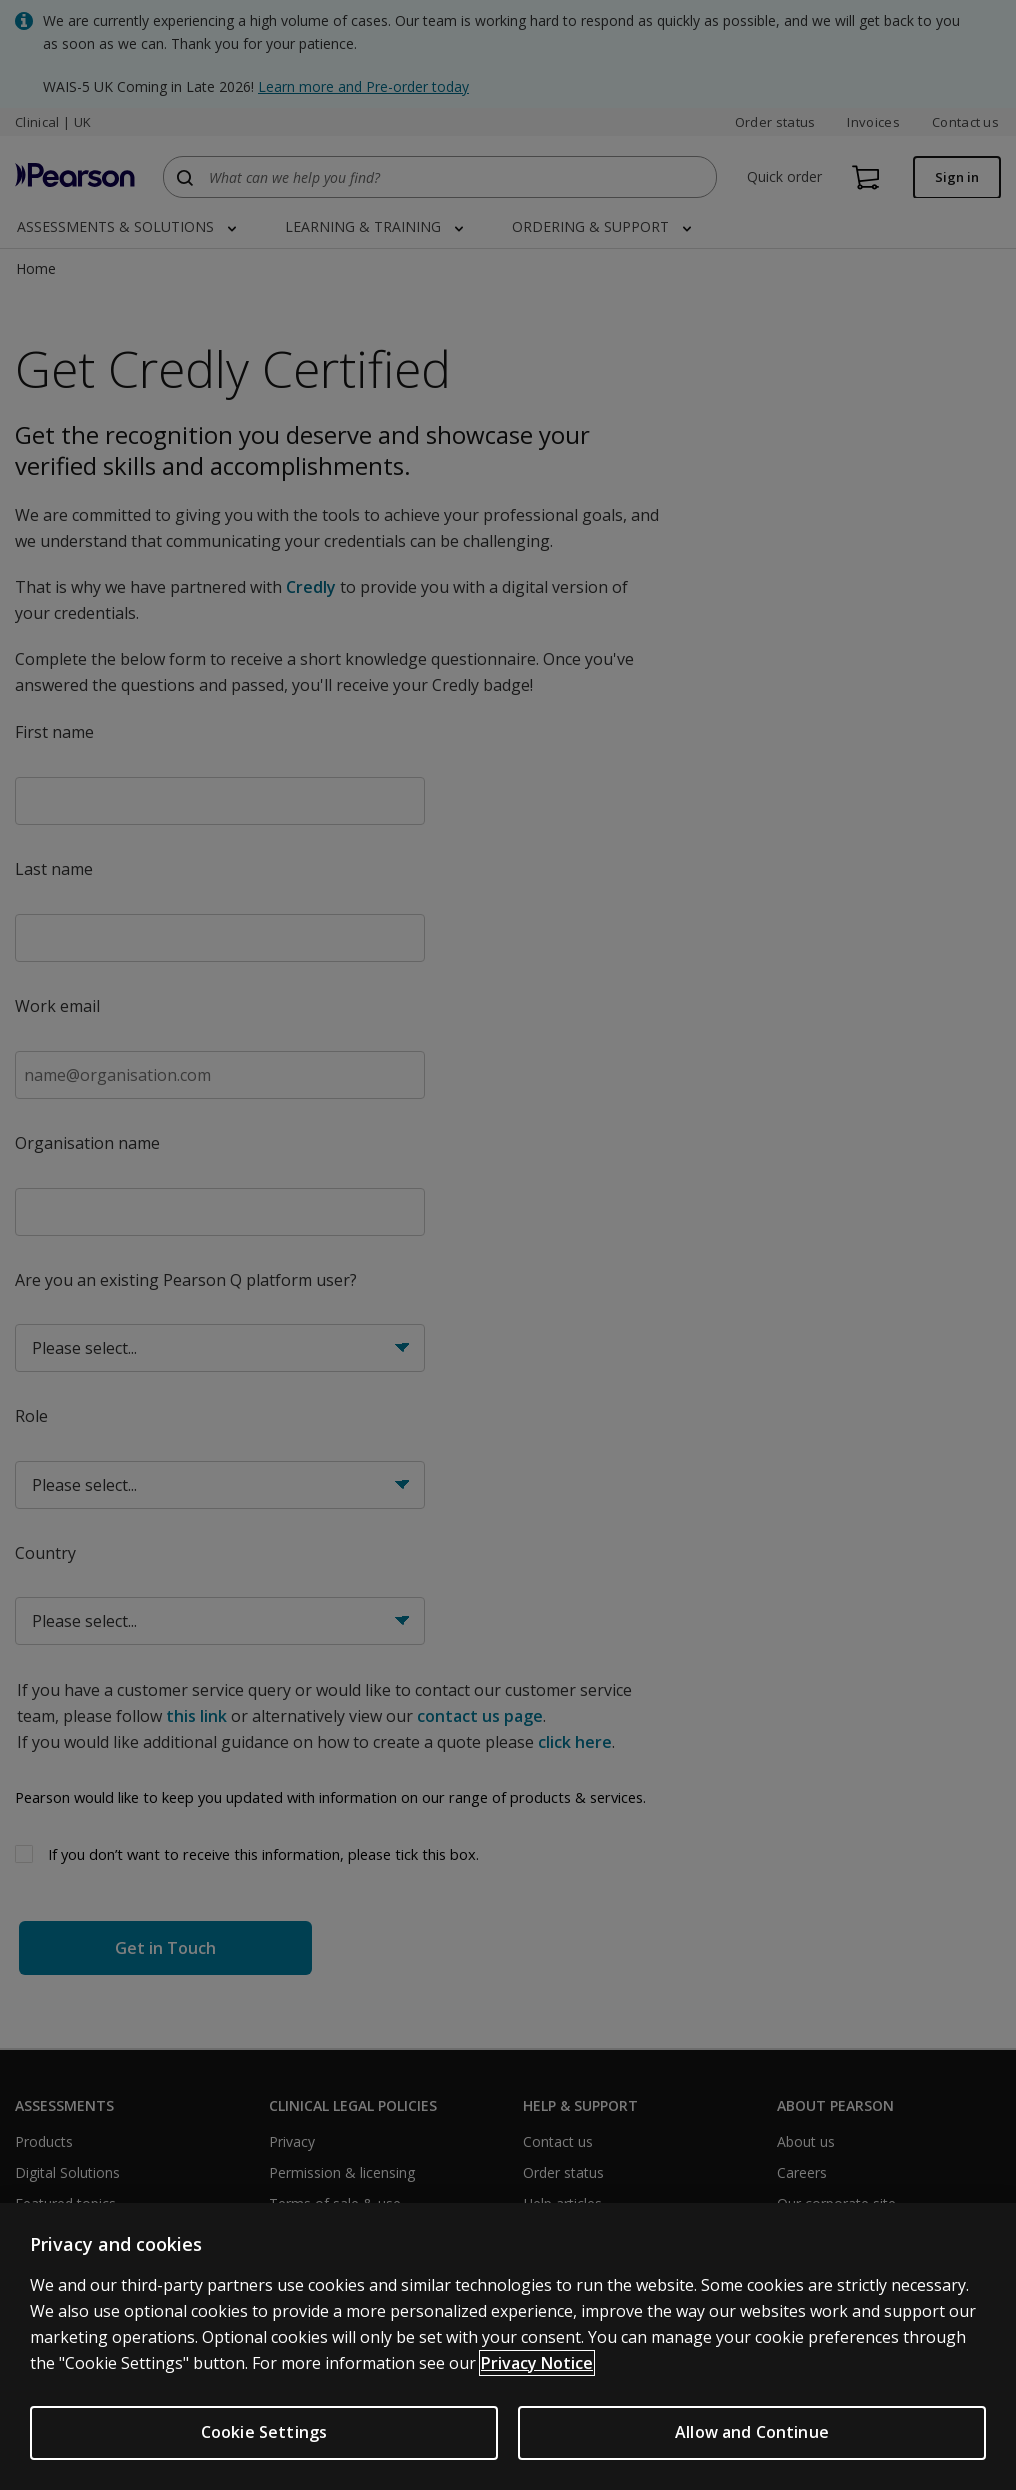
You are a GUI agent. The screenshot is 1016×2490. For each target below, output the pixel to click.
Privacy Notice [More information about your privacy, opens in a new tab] (537, 2363)
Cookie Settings (264, 2432)
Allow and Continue (752, 2432)
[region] (508, 2346)
